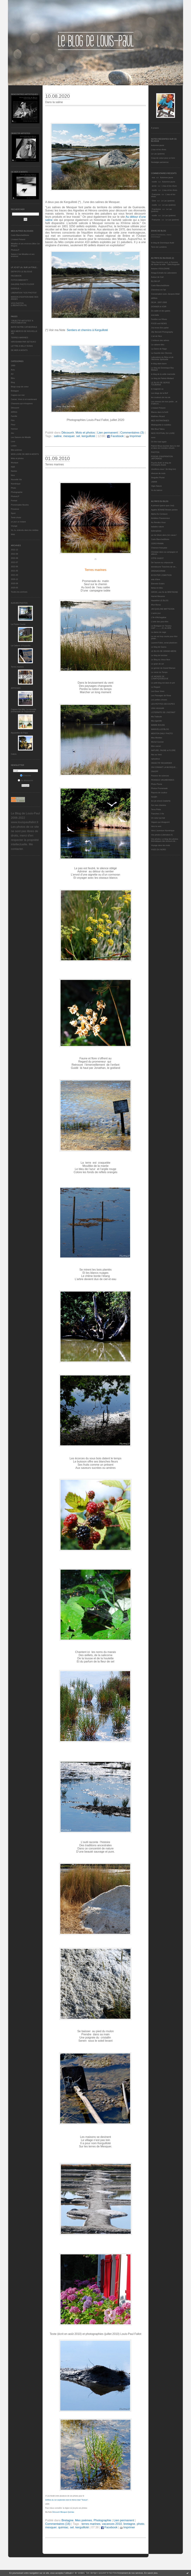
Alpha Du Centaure (159, 514)
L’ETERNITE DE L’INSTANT (163, 712)
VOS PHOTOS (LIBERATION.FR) (19, 304)
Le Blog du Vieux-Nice (160, 660)
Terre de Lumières (159, 247)
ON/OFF (154, 771)
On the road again (159, 442)
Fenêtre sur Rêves (159, 319)
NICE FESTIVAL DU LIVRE (163, 433)
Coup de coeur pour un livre (163, 158)
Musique (14, 463)
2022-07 (14, 562)
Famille (14, 416)
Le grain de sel (157, 664)
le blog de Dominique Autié (162, 243)
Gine (154, 201)
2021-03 (14, 575)
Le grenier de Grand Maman (163, 668)
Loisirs (14, 446)
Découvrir (15, 408)
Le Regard (155, 687)
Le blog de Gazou (158, 647)
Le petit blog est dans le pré (163, 683)
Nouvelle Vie (16, 479)
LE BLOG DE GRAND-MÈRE (163, 651)
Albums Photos (19, 603)
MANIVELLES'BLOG (160, 729)
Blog (13, 382)
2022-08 (14, 558)
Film (13, 420)
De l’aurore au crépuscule (162, 562)
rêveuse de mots (158, 473)
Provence (15, 509)
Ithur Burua (156, 605)
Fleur (13, 425)
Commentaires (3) (132, 432)
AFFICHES (15, 688)
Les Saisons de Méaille (21, 437)
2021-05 (14, 571)
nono (153, 437)
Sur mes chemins (158, 805)
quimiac (63, 2527)
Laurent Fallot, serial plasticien (164, 643)
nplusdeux (155, 759)
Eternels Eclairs (157, 584)
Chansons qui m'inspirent (22, 403)
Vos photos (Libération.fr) (162, 835)
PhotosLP (15, 250)
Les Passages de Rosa (161, 695)
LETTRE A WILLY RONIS (22, 346)
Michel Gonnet (157, 742)
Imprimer (133, 436)
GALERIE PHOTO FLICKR (22, 284)
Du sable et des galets (160, 311)
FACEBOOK (16, 276)
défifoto (14, 412)
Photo (13, 488)
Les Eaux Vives (157, 691)
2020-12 (14, 579)
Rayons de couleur (159, 792)
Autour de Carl (157, 277)
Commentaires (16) (58, 2524)
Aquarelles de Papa (19, 733)
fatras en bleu (157, 588)
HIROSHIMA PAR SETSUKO (23, 342)
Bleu (13, 378)
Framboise (156, 209)
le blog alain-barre (159, 363)
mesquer (69, 436)
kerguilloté (88, 436)
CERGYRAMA (157, 543)
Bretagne (15, 391)
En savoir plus (150, 2573)
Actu (13, 370)
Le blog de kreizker (159, 655)
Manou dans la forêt (159, 412)
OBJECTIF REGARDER (161, 763)
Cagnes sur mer (18, 395)
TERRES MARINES (19, 337)
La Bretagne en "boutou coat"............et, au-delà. (161, 627)
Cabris (14, 754)
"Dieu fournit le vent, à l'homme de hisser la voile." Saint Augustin (165, 263)
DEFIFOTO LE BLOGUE (21, 272)
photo (140, 2524)
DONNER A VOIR (158, 307)
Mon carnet (156, 746)
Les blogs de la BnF (159, 393)
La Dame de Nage (159, 349)
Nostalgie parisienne (160, 162)
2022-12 (14, 550)
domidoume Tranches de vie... (164, 567)
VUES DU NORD (158, 849)
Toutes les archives (19, 592)
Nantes (14, 471)
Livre (13, 441)
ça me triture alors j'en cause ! (164, 535)
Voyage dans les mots (160, 845)
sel (78, 436)
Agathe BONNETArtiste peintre (164, 510)
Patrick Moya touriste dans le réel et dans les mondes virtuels (165, 447)
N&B (13, 467)
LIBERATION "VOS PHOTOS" (24, 293)
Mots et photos (17, 458)
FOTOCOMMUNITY (19, 280)
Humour (14, 429)
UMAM (154, 482)
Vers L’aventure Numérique (162, 830)
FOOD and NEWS (159, 323)
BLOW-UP (155, 281)
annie (154, 186)
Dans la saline (54, 102)
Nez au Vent (156, 754)
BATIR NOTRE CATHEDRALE (24, 327)
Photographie (16, 492)
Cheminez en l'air (158, 290)
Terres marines (17, 667)
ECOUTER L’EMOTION (161, 575)
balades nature (157, 527)
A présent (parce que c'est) (162, 505)
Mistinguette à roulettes (161, 425)
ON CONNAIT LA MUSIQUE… (164, 767)
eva (153, 177)
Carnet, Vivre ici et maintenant (24, 399)
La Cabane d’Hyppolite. (21, 645)
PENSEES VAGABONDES (162, 780)
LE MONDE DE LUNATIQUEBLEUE (159, 677)
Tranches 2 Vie (157, 814)
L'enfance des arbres (160, 340)
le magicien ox (157, 389)
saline (58, 436)
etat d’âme (155, 579)
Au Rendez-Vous (158, 522)
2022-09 (14, 554)
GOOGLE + (16, 288)
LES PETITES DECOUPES (163, 704)
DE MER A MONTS (19, 350)
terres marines (90, 2524)
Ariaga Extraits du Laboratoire (164, 273)
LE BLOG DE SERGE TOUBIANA (160, 383)
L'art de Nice (156, 336)
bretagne (129, 2524)
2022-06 (14, 566)
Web (13, 534)
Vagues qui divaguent (160, 822)
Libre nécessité (157, 708)
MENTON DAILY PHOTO (162, 733)
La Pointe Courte (18, 624)
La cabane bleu (157, 345)
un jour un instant (18, 522)
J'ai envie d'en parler (160, 328)
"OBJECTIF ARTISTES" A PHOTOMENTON (22, 322)
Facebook (115, 436)
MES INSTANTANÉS (160, 420)
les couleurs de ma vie (160, 397)
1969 (13, 365)
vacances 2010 (112, 2524)
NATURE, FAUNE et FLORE (163, 750)
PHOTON (155, 452)
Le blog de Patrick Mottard (162, 378)
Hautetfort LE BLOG (159, 600)
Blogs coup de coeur (19, 387)
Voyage (14, 526)
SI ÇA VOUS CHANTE (161, 801)
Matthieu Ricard (158, 416)
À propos (155, 128)
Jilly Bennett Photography (162, 332)
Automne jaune (157, 145)
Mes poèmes (16, 450)
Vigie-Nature (156, 486)
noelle (154, 182)
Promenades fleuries (20, 505)
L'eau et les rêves (158, 149)
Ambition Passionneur (160, 518)
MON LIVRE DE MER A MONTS (25, 454)
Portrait (14, 501)
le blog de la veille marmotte (163, 374)
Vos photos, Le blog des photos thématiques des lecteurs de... (164, 840)
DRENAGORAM (158, 571)
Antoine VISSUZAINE (160, 269)
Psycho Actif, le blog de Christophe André (161, 464)
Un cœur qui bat (158, 818)
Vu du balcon (156, 490)
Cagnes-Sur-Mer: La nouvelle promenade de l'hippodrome (23, 710)
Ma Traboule (156, 716)
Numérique (15, 484)
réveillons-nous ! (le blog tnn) (163, 469)
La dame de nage (158, 632)
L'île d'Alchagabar (158, 617)
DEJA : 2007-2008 (159, 302)
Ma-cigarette (156, 721)
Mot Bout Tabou (158, 429)
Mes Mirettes (156, 738)
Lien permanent (107, 432)
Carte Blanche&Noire (20, 235)
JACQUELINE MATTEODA (162, 609)
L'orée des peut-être (159, 622)
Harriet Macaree (158, 596)
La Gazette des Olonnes (161, 353)
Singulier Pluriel (157, 477)
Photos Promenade (159, 788)
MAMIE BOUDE (158, 725)
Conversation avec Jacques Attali (165, 294)
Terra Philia (156, 809)
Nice (13, 475)
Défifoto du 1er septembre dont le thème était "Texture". (66, 2500)
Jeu (12, 433)
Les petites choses (159, 700)
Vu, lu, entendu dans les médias (24, 530)
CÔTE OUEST (157, 558)
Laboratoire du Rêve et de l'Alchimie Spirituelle (162, 358)
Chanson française (159, 548)
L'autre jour (156, 613)
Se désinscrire (25, 780)
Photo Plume (156, 784)
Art (12, 374)
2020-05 (14, 588)
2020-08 (14, 583)
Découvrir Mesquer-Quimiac (63, 2512)
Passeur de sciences (160, 776)
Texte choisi (16, 517)
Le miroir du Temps (159, 672)
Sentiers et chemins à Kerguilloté (87, 330)
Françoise (156, 194)
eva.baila (155, 315)
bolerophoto (156, 531)
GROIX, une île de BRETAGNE (164, 592)
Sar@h (154, 797)
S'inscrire (25, 775)
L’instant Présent (18, 239)
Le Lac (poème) (158, 154)
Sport (13, 513)
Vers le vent (156, 826)
